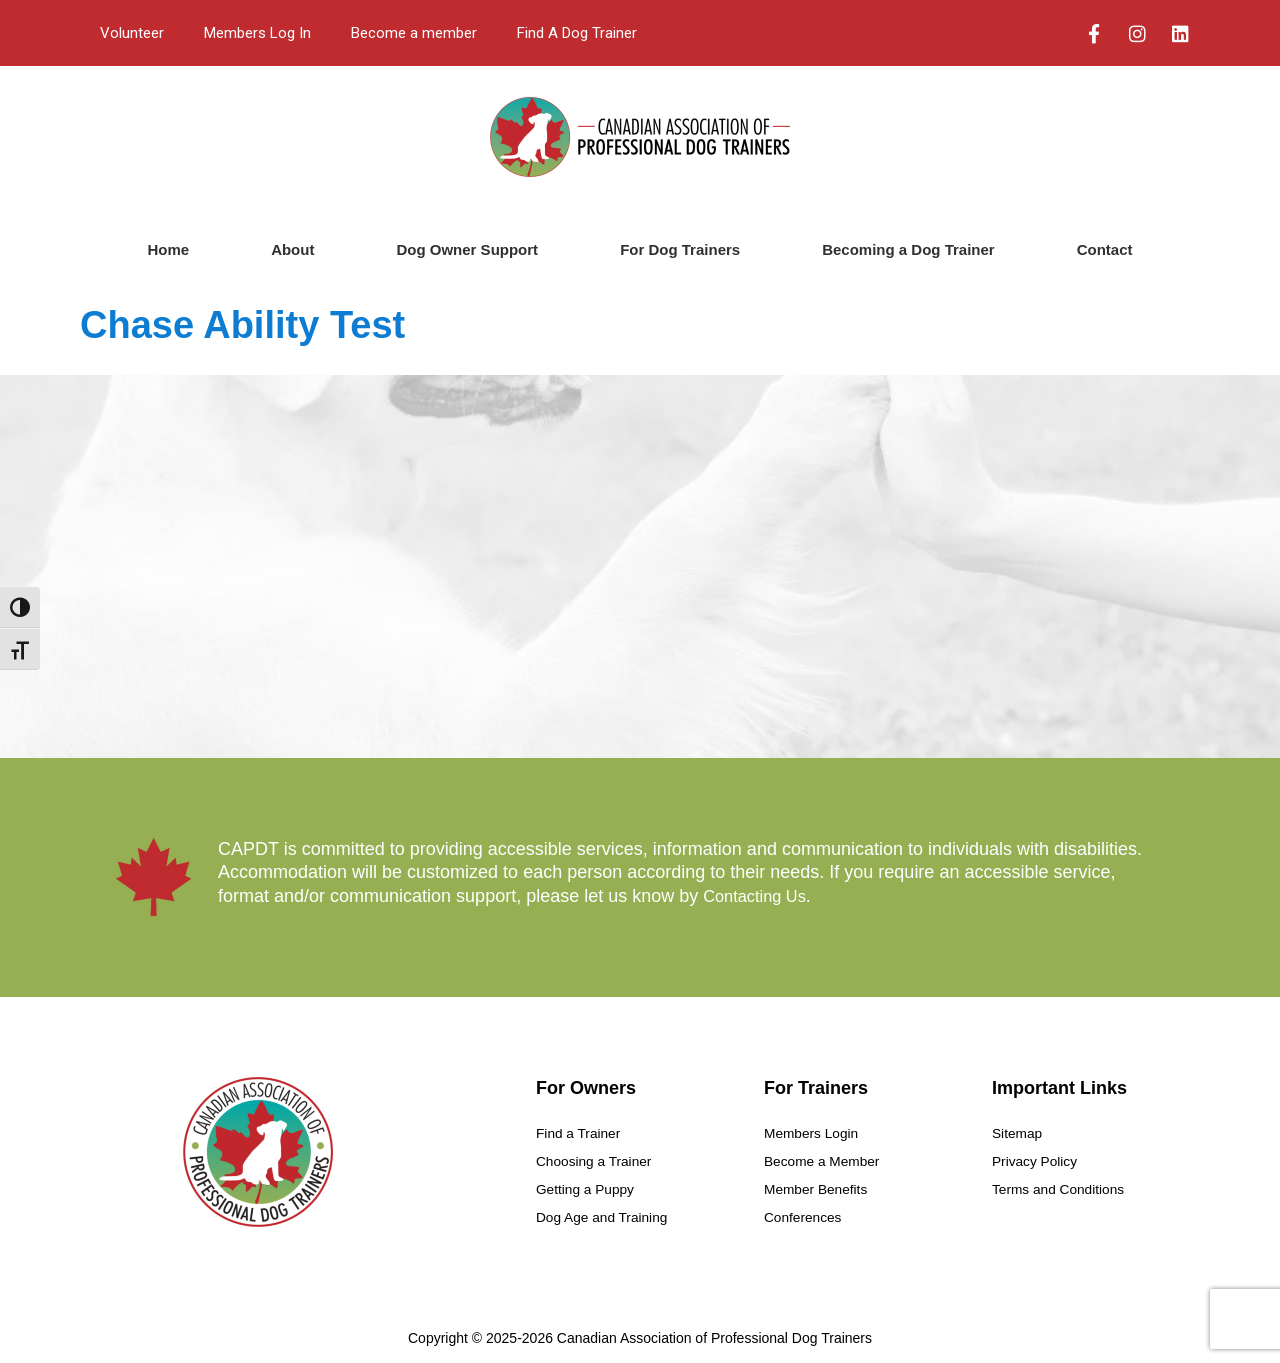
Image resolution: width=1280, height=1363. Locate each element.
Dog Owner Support (467, 249)
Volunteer (132, 33)
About (292, 249)
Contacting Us (759, 896)
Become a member (414, 33)
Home (168, 249)
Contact (1105, 249)
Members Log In (257, 33)
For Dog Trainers (680, 249)
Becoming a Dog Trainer (908, 249)
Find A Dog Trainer (577, 33)
